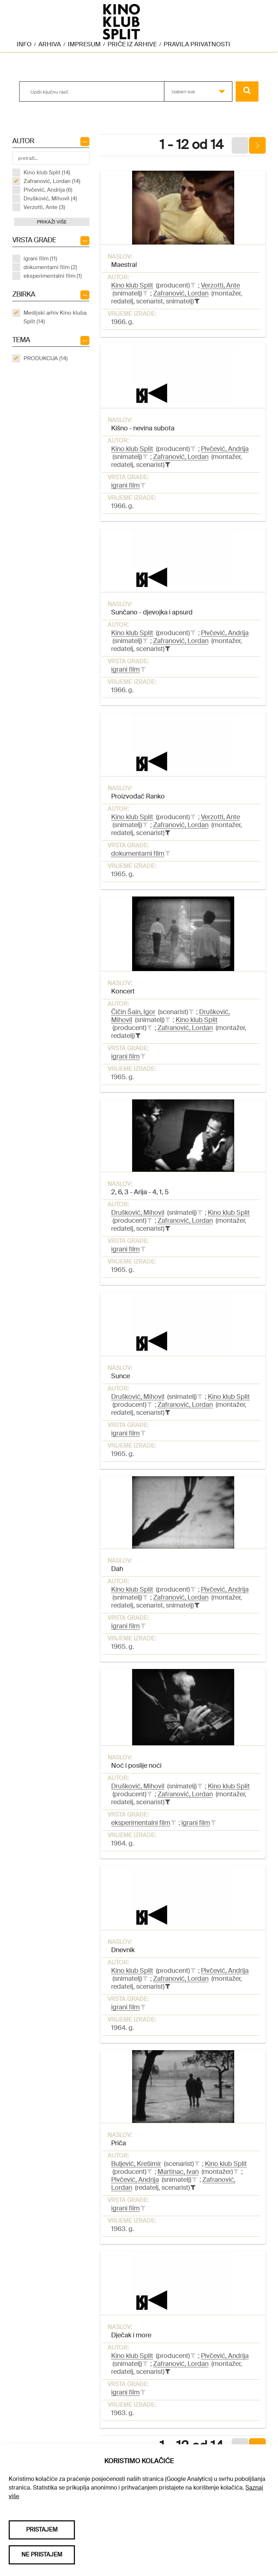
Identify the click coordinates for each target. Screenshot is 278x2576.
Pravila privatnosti (197, 44)
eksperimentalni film (140, 1822)
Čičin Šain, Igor (133, 1012)
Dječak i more (131, 2335)
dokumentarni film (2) (50, 267)
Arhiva (49, 44)
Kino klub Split (132, 285)
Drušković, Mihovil (137, 1212)
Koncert (123, 991)
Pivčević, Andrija (225, 448)
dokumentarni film (137, 853)
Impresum (84, 44)
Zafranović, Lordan (180, 293)
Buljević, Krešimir (136, 2163)
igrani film (125, 485)
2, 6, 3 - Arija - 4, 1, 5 (140, 1192)
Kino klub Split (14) (47, 172)
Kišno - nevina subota (142, 428)
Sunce (120, 1376)
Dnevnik (123, 1950)
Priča (118, 2143)
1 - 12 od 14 (191, 144)
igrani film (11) (40, 258)
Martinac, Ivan (178, 2171)
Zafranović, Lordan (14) (52, 181)
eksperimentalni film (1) (53, 276)
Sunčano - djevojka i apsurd (152, 612)
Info (24, 44)
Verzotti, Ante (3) (44, 207)
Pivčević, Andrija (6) (48, 189)
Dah (117, 1568)
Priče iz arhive (132, 44)
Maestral (124, 264)
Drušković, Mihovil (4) (50, 198)
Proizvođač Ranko (138, 796)
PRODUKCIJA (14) (46, 358)
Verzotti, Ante (220, 285)
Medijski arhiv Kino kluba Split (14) (55, 317)
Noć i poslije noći (136, 1765)
